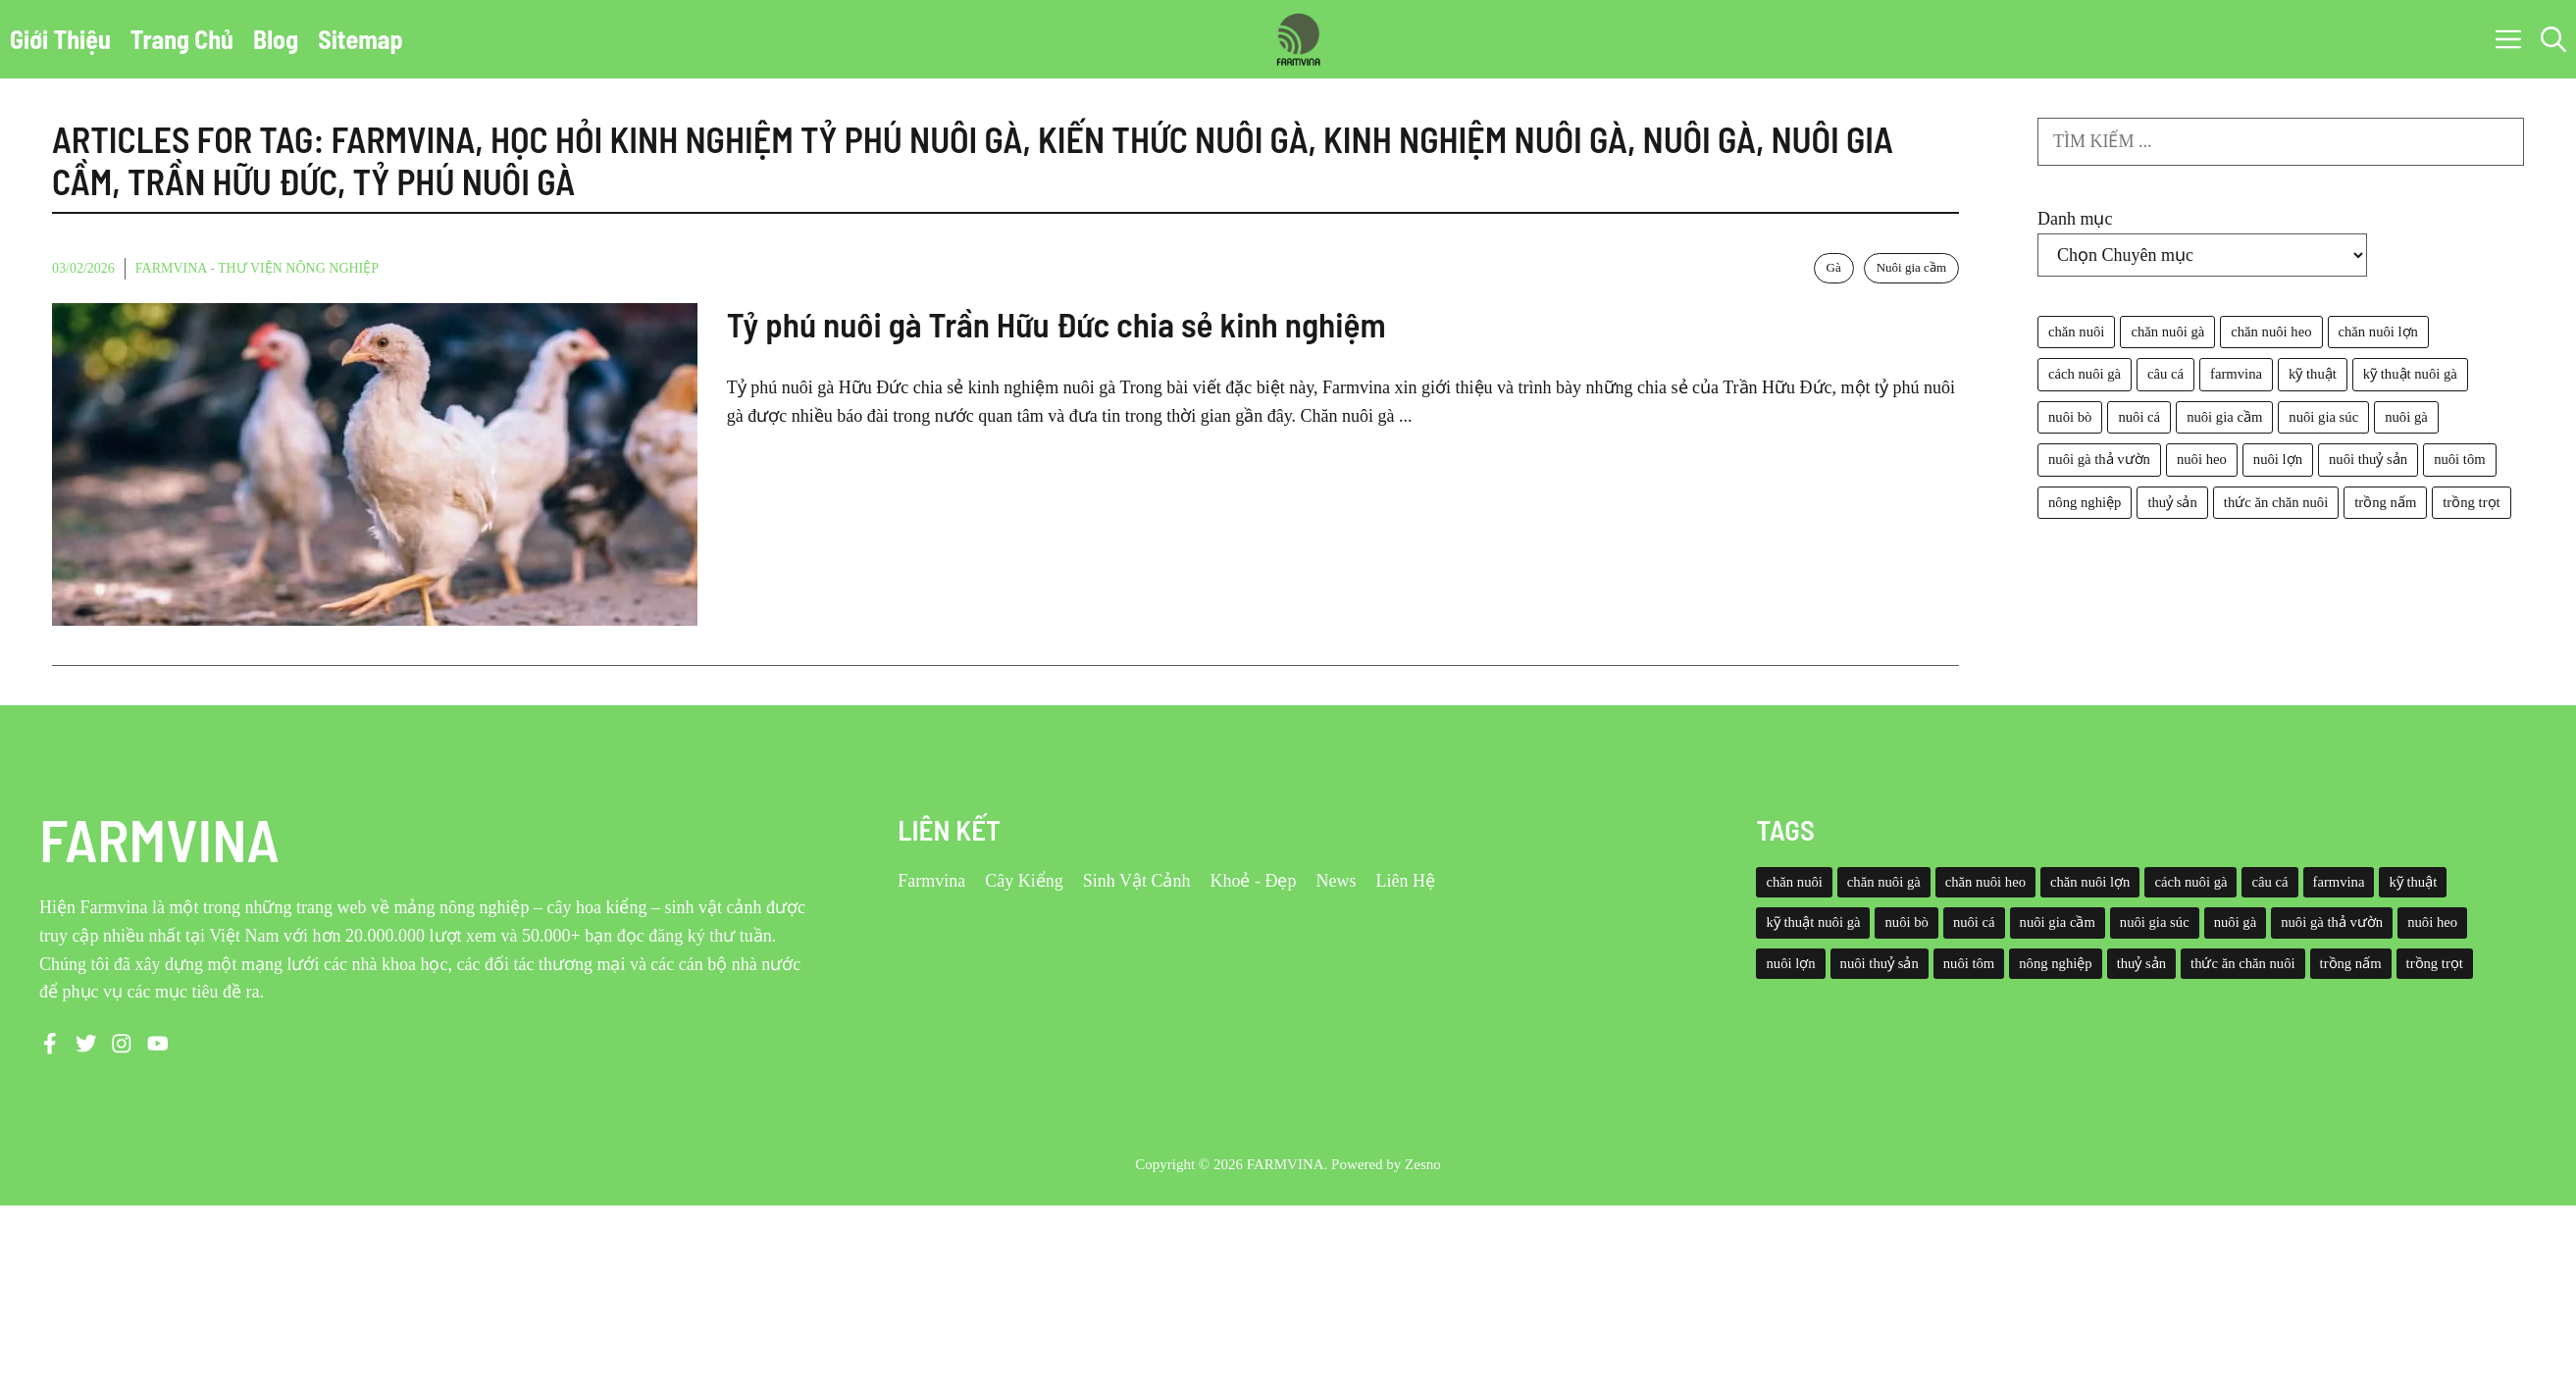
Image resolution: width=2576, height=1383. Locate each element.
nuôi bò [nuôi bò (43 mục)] (2069, 417)
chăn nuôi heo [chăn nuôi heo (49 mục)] (2271, 331)
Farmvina (931, 881)
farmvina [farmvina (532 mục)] (2236, 374)
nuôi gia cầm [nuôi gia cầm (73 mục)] (2224, 417)
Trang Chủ (181, 39)
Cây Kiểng (1024, 881)
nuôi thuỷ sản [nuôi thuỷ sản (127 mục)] (2368, 459)
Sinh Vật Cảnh (1137, 881)
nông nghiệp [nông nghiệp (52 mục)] (2084, 502)
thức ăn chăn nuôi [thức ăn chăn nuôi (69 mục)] (2276, 502)
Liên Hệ (1404, 881)
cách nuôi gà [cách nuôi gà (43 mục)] (2084, 374)
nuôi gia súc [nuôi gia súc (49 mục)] (2323, 417)
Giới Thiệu (60, 39)
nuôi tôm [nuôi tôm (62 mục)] (2460, 459)
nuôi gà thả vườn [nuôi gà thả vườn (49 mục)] (2099, 459)
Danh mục (2074, 219)
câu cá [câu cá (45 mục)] (2165, 374)
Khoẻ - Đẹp (1253, 881)
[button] (2553, 39)
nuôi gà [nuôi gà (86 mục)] (2406, 417)
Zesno (1423, 1164)
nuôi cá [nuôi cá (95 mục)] (2139, 417)
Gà (1834, 267)
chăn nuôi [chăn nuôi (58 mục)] (2076, 331)
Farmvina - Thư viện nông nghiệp (257, 268)
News (1335, 881)
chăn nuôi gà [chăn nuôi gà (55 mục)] (2167, 331)
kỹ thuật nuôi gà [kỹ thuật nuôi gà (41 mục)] (2410, 374)
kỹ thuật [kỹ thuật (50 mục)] (2313, 374)
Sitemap (360, 39)
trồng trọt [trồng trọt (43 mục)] (2471, 502)
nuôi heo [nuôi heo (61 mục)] (2202, 459)
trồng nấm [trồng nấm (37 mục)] (2385, 502)
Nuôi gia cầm (1911, 267)
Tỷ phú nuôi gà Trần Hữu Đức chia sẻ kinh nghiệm (1056, 323)
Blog (275, 39)
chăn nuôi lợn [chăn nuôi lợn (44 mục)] (2378, 331)
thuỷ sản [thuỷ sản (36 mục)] (2171, 502)
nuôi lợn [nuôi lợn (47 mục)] (2277, 459)
